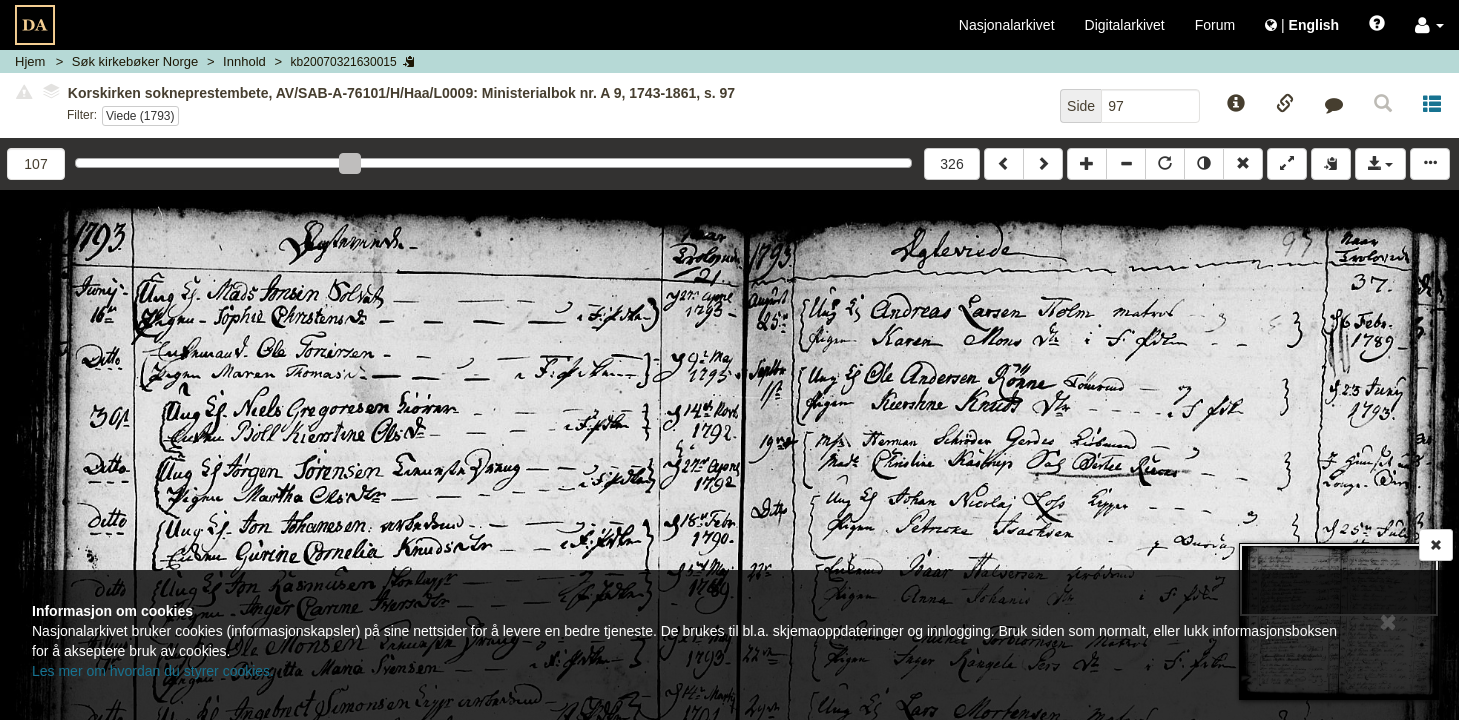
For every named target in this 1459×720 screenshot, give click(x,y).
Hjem (30, 61)
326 (951, 164)
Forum (1215, 25)
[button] (1429, 25)
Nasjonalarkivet (1007, 25)
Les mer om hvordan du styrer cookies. (153, 671)
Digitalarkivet (1125, 25)
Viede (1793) (140, 116)
